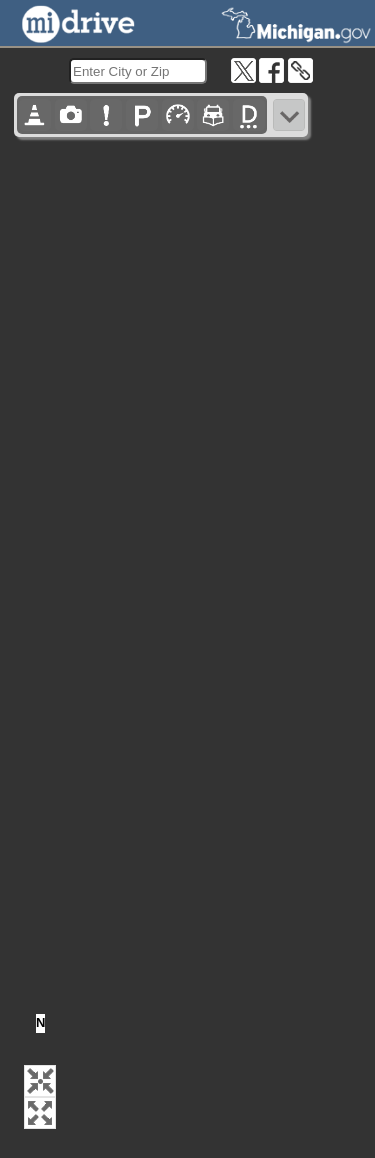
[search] (138, 71)
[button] (40, 1081)
